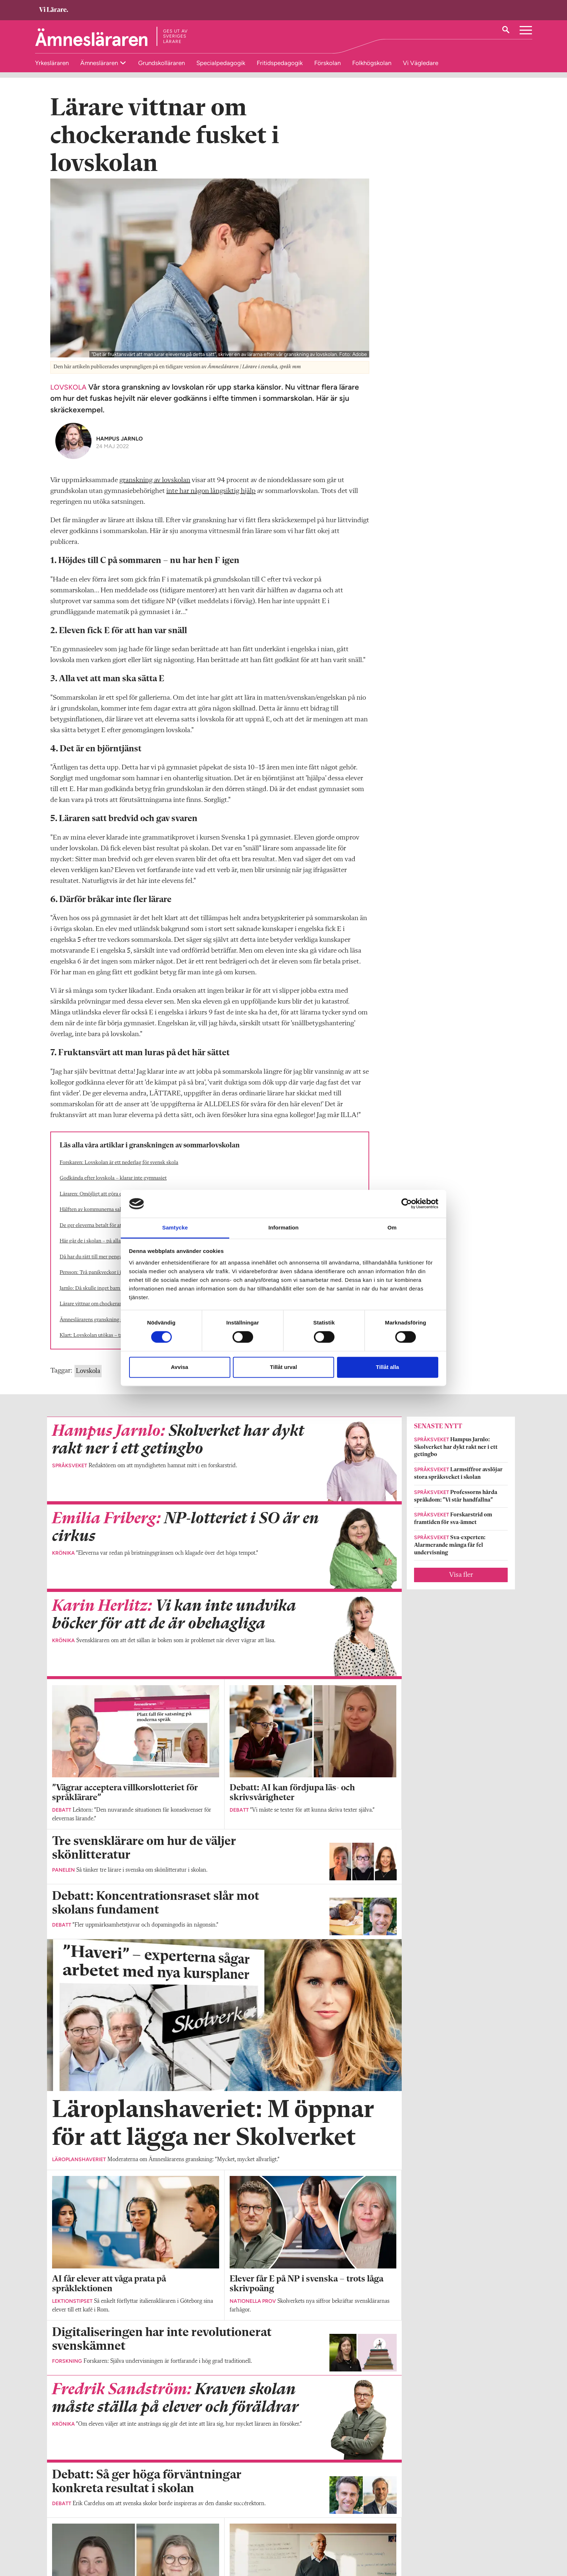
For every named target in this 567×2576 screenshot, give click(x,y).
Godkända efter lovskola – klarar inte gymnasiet (113, 1187)
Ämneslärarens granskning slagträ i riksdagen (110, 1328)
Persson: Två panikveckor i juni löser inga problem (115, 1281)
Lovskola (88, 1380)
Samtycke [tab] (175, 1227)
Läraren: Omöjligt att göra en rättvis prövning (110, 1203)
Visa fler (461, 1584)
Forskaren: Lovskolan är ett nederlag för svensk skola (119, 1171)
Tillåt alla (387, 1367)
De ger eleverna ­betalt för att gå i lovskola (106, 1234)
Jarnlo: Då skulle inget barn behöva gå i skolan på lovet (120, 1297)
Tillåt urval (283, 1367)
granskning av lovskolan (154, 489)
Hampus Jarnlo (119, 447)
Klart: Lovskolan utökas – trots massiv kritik (109, 1344)
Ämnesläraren (99, 62)
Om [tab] (391, 1227)
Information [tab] (283, 1227)
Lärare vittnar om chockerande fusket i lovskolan (114, 1312)
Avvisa (179, 1367)
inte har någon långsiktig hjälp (211, 499)
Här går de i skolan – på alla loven (97, 1250)
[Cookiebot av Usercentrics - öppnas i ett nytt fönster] (406, 1203)
